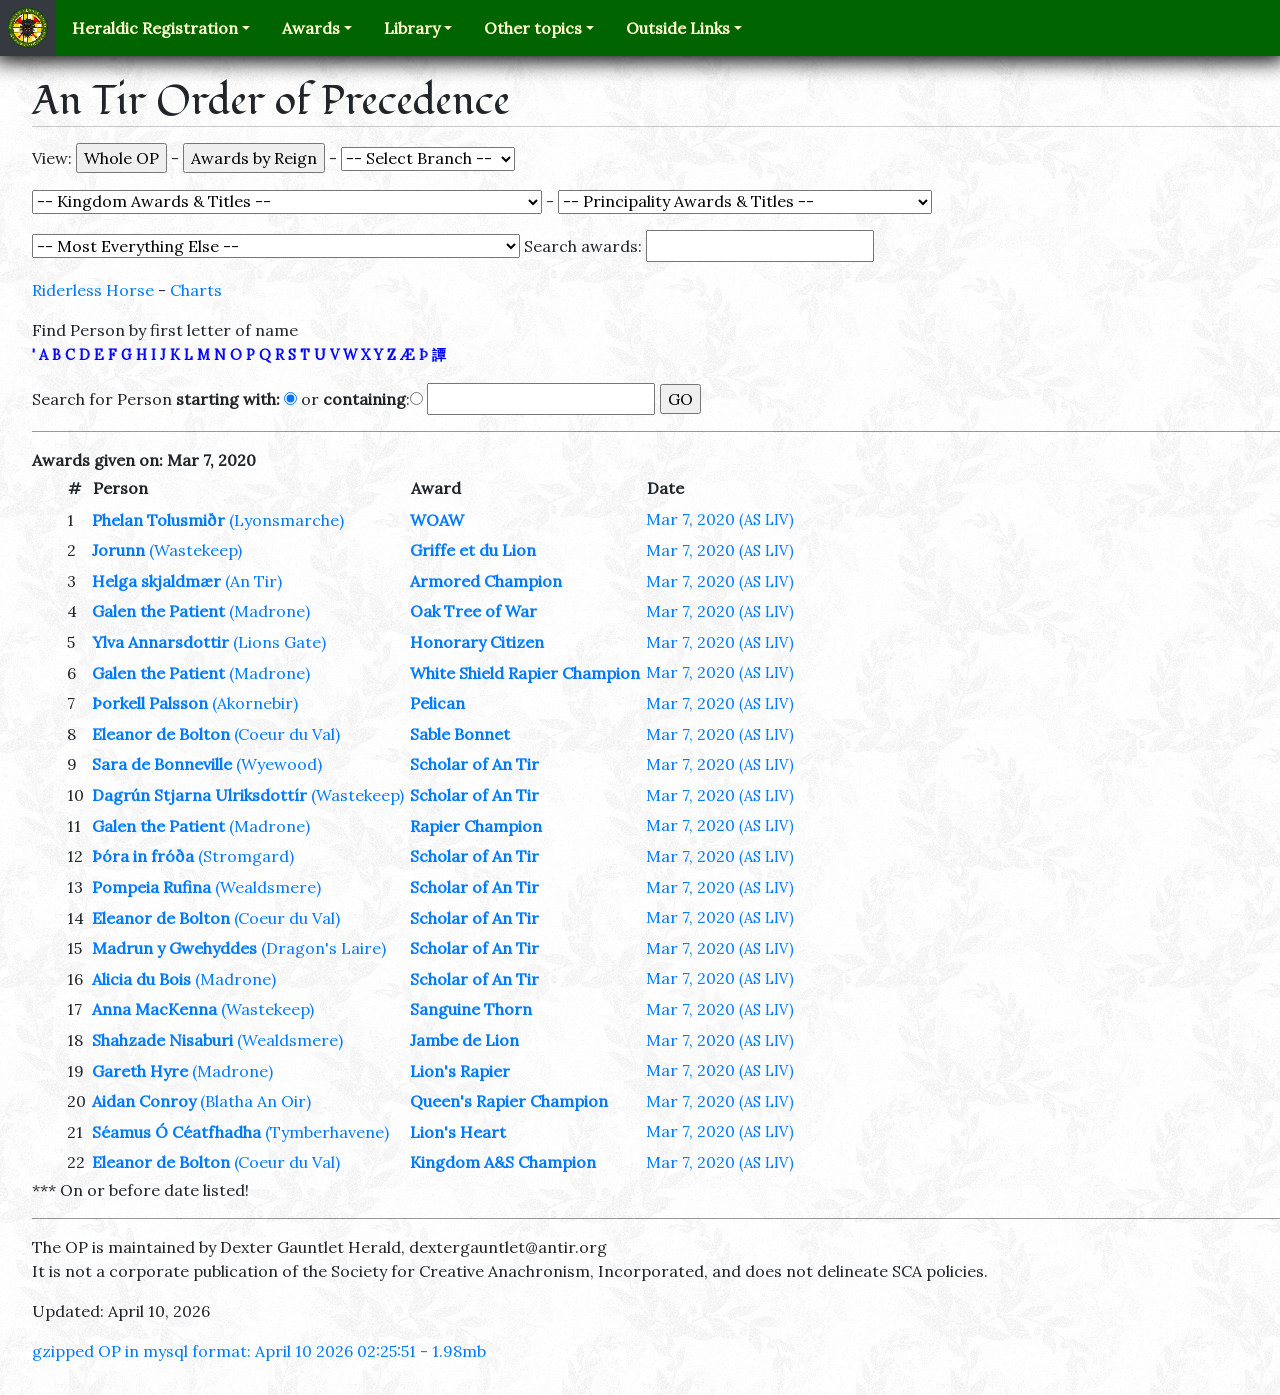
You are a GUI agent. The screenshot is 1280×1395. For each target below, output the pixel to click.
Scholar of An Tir (474, 764)
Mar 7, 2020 (720, 519)
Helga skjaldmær (156, 581)
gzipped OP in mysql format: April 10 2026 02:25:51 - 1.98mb (259, 1351)
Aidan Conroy (144, 1101)
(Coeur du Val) (287, 734)
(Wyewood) (279, 764)
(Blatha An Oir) (255, 1101)
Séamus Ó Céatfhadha (176, 1132)
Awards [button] (311, 28)
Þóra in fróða (143, 856)
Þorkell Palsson (150, 703)
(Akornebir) (255, 703)
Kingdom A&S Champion (503, 1162)
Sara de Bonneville (162, 764)
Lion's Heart (458, 1132)
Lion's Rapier (460, 1071)
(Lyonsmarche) (286, 520)
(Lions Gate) (279, 642)
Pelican (437, 703)
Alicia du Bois (141, 979)
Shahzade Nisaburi (162, 1040)
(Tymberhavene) (327, 1132)
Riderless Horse (93, 290)
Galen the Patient (158, 611)
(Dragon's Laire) (323, 948)
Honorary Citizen (477, 642)
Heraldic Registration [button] (155, 28)
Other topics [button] (533, 28)
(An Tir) (253, 581)
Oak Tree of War (473, 611)
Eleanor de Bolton (161, 734)
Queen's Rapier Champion (509, 1101)
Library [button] (412, 28)
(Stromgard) (246, 856)
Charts (196, 290)
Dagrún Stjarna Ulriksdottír (199, 795)
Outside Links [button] (678, 28)
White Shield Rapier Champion (525, 673)
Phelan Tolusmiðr (158, 520)
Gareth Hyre (140, 1071)
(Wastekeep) (195, 550)
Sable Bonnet (460, 734)
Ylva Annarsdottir (160, 642)
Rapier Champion (476, 826)
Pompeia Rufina (151, 887)
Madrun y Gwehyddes (174, 948)
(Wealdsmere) (268, 887)
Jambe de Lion (464, 1040)
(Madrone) (269, 611)
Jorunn (118, 550)
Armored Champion (486, 581)
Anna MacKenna (154, 1009)
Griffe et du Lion (473, 550)
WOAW (437, 520)
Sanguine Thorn (471, 1009)
